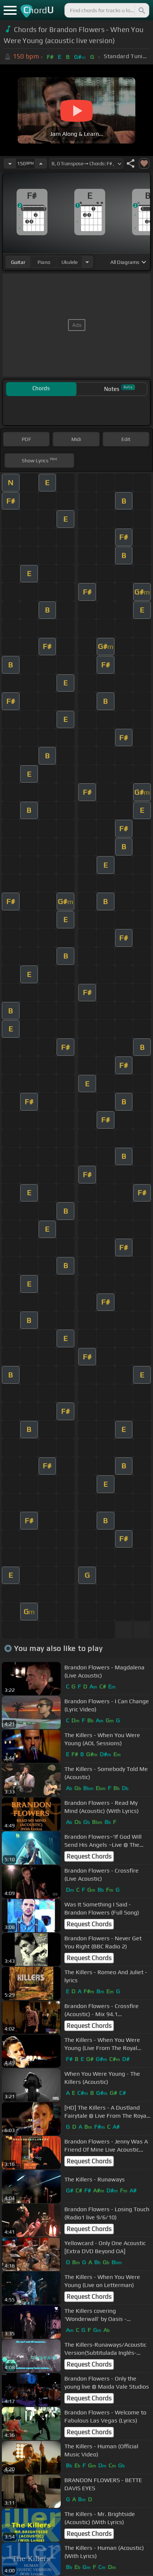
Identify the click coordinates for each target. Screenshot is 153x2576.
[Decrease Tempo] (10, 163)
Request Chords (89, 1856)
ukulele (69, 262)
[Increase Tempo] (41, 163)
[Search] (141, 10)
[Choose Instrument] (87, 262)
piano (44, 262)
